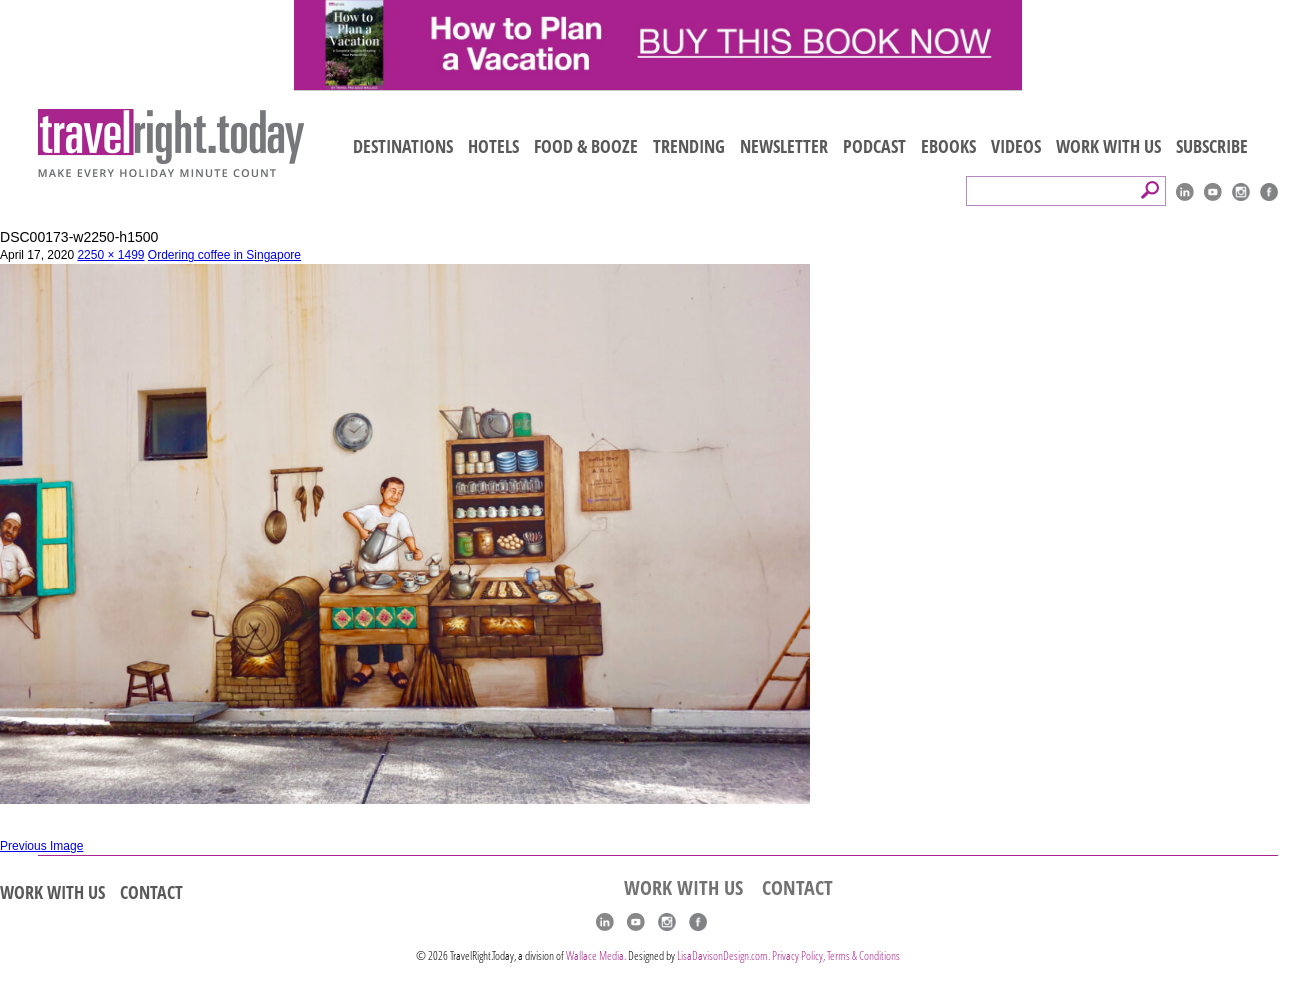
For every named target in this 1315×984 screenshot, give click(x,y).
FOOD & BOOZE (586, 146)
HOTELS (493, 146)
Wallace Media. (596, 955)
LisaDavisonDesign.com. (724, 955)
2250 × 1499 (110, 255)
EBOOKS (948, 146)
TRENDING (689, 146)
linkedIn (1185, 192)
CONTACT (151, 892)
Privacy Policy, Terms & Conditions (836, 955)
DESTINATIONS (403, 146)
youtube (1213, 192)
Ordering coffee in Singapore (224, 255)
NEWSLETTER (784, 146)
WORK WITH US (1108, 146)
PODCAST (874, 146)
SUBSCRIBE (1212, 146)
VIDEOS (1016, 146)
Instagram (1241, 192)
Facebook (1269, 192)
